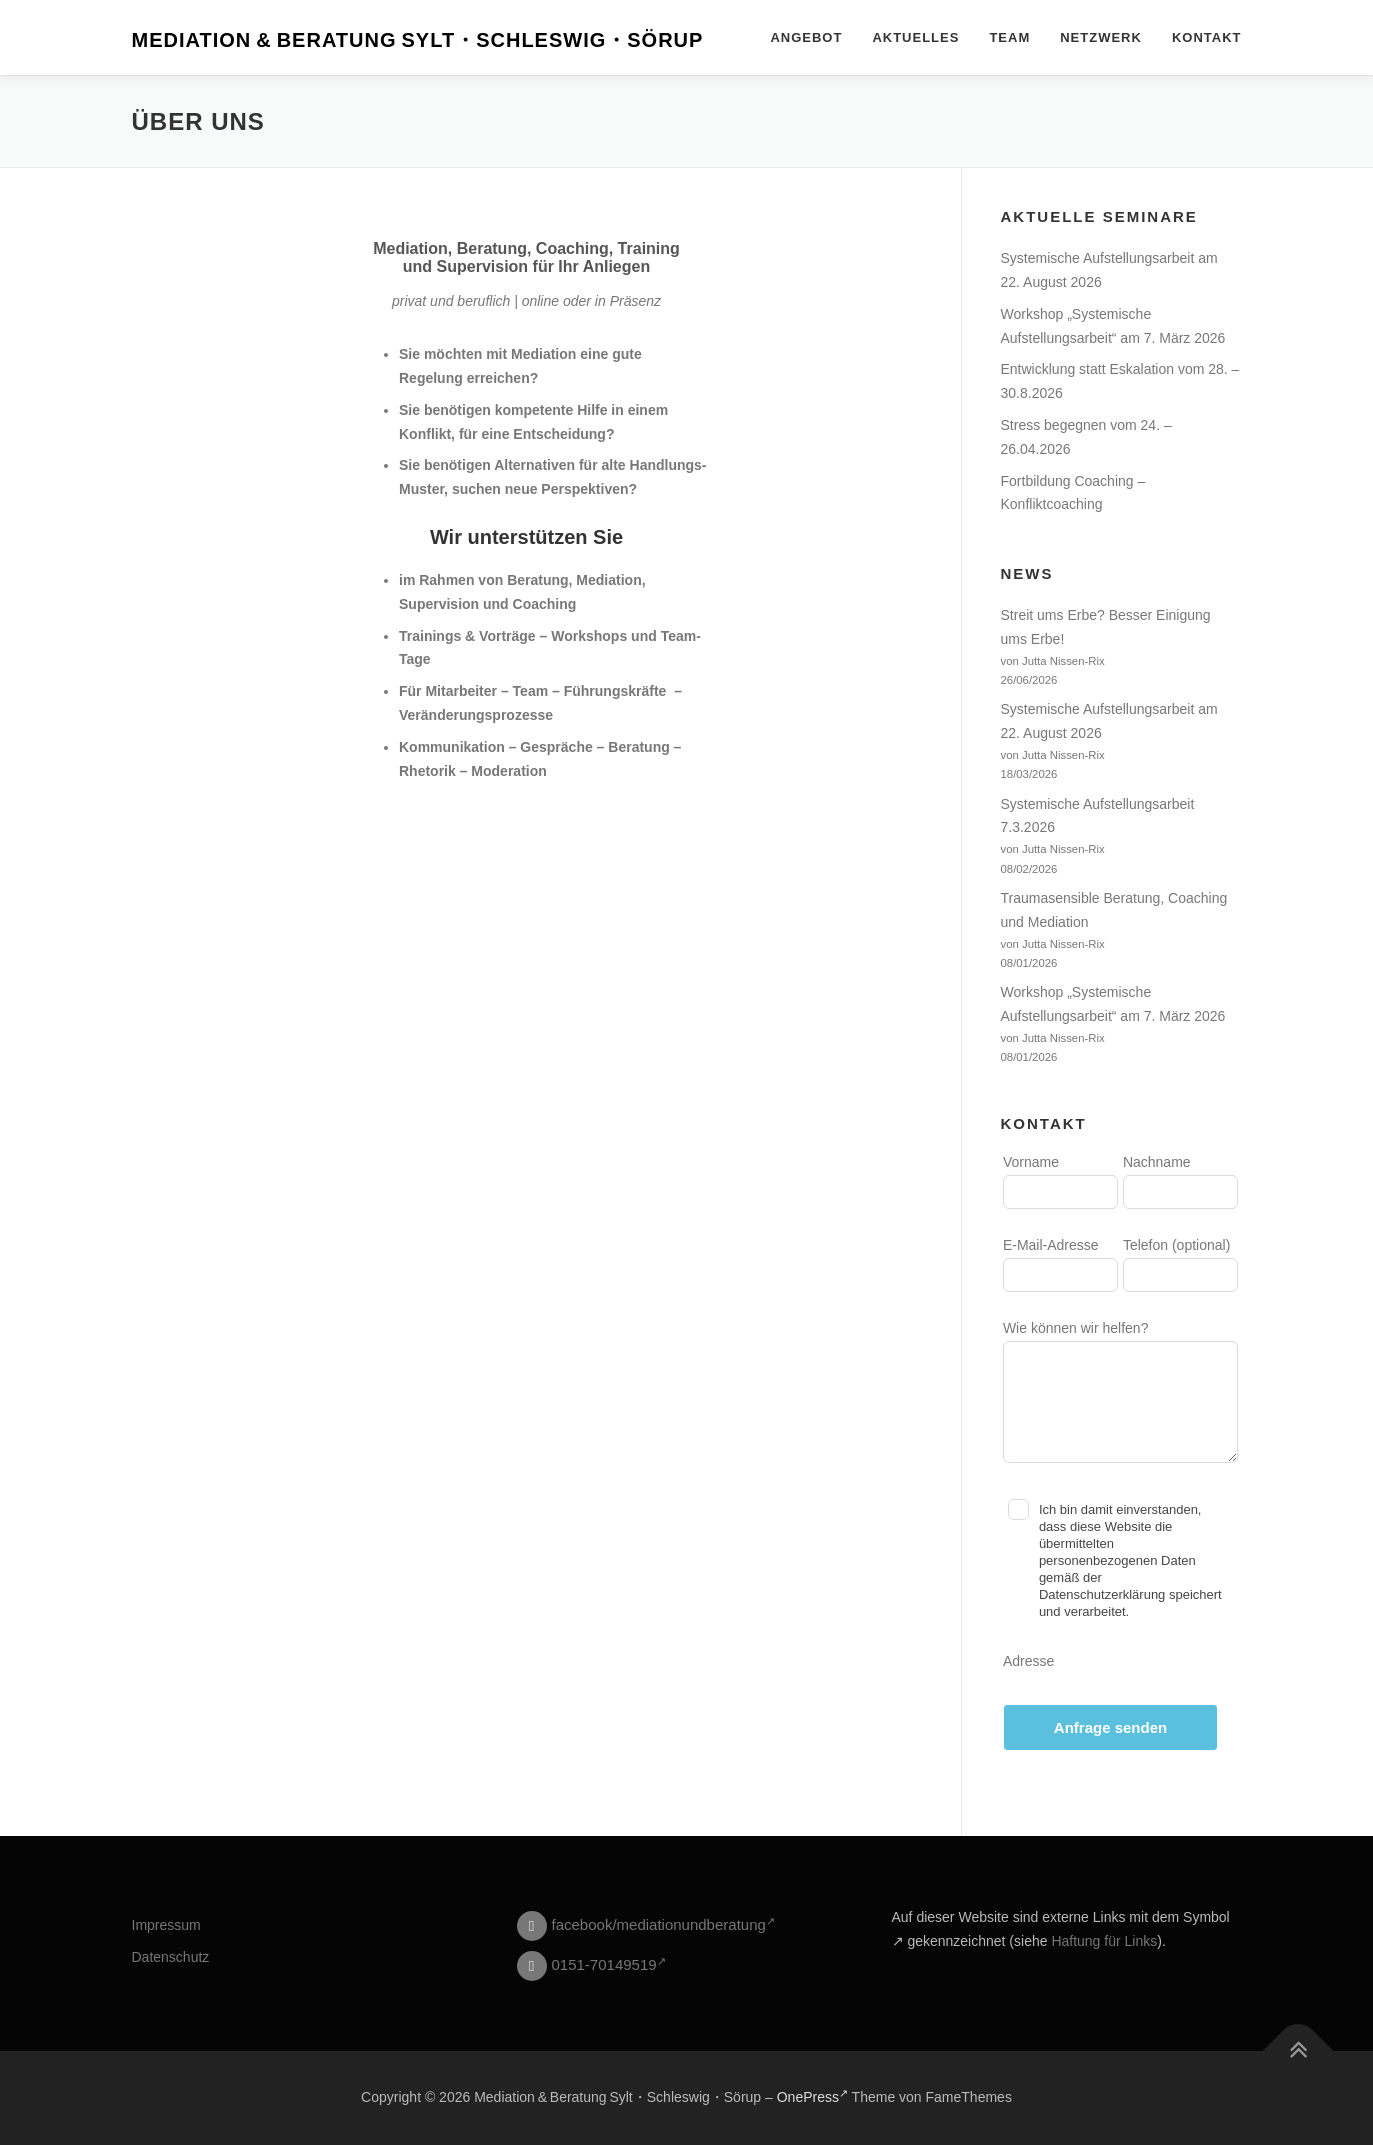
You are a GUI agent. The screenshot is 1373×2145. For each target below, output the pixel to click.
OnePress (812, 2097)
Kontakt (1207, 37)
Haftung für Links (1104, 1941)
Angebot (806, 37)
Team (1009, 37)
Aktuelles (915, 37)
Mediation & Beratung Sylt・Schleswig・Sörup (418, 40)
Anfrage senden (1110, 1727)
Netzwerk (1101, 37)
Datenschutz (171, 1957)
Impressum (166, 1925)
